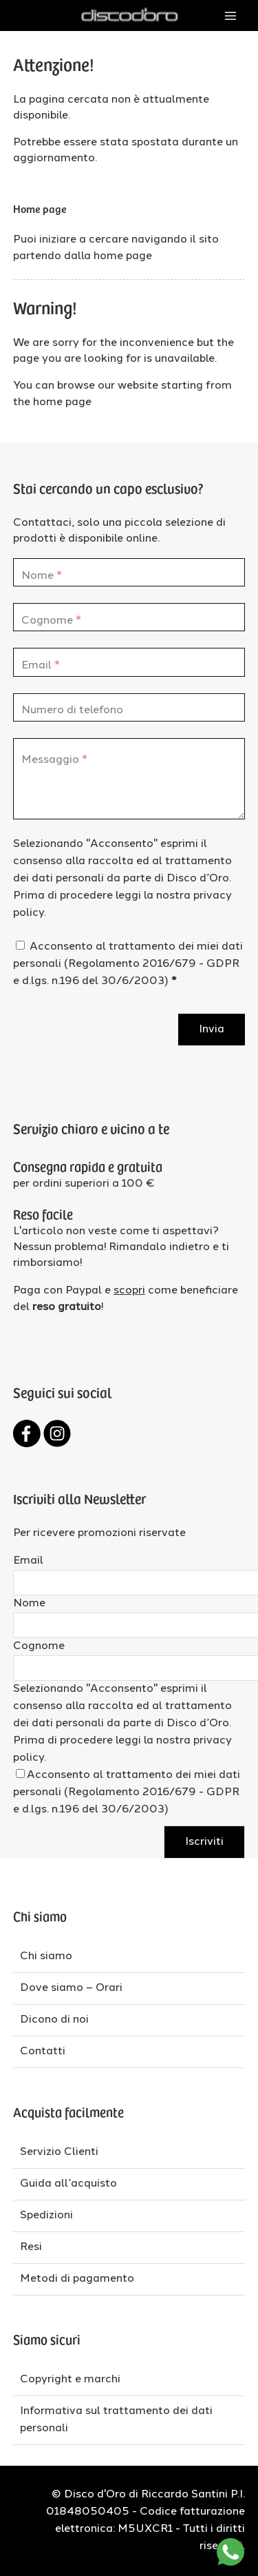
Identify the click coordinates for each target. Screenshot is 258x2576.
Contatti (42, 2051)
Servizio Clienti (59, 2152)
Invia (211, 1029)
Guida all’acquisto (68, 2183)
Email (28, 1560)
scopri (129, 1290)
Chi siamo (46, 1956)
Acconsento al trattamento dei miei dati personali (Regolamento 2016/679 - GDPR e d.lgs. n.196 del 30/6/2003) (128, 964)
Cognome (39, 1646)
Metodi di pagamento (77, 2278)
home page (123, 256)
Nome (29, 1603)
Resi (31, 2247)
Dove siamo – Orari (71, 1988)
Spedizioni (46, 2215)
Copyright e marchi (70, 2379)
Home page (40, 208)
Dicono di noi (54, 2019)
